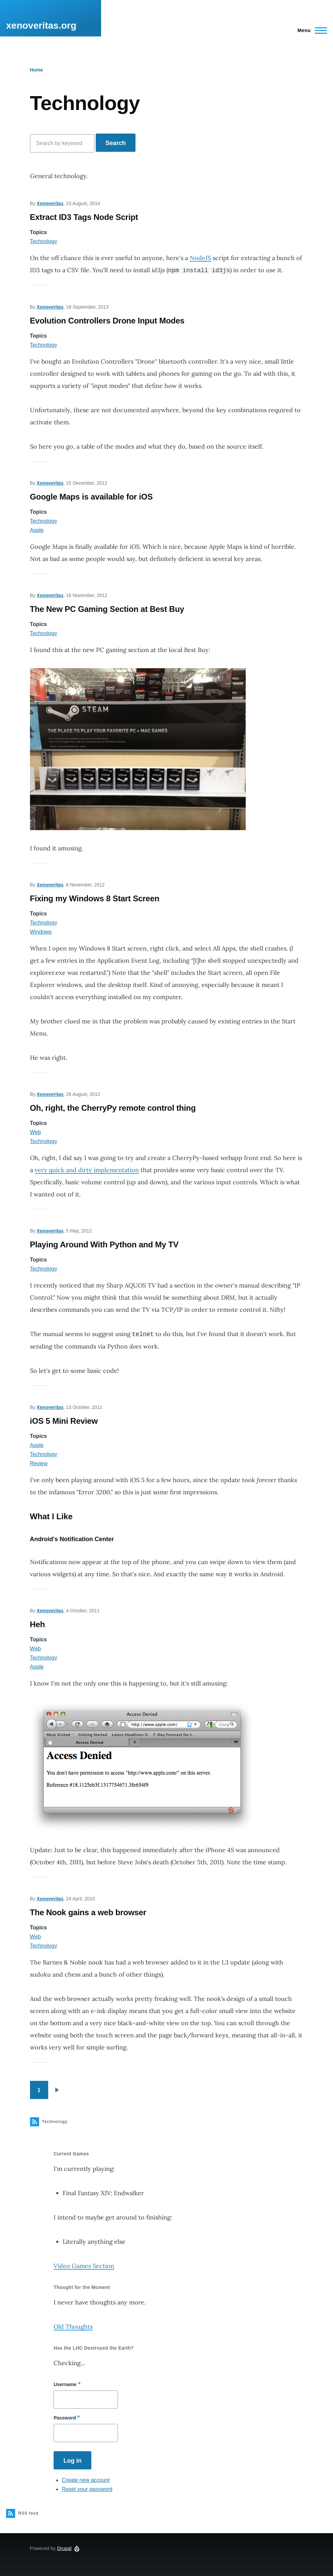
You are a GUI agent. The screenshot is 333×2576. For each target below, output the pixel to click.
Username (65, 2384)
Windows (41, 932)
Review (39, 1463)
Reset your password (87, 2489)
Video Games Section (84, 2266)
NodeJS (200, 258)
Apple (37, 530)
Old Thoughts (73, 2326)
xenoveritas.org (41, 25)
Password (65, 2418)
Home (36, 70)
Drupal (64, 2548)
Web (35, 1132)
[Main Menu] (310, 30)
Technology (43, 241)
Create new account (86, 2480)
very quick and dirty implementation (87, 1170)
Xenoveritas (50, 203)
